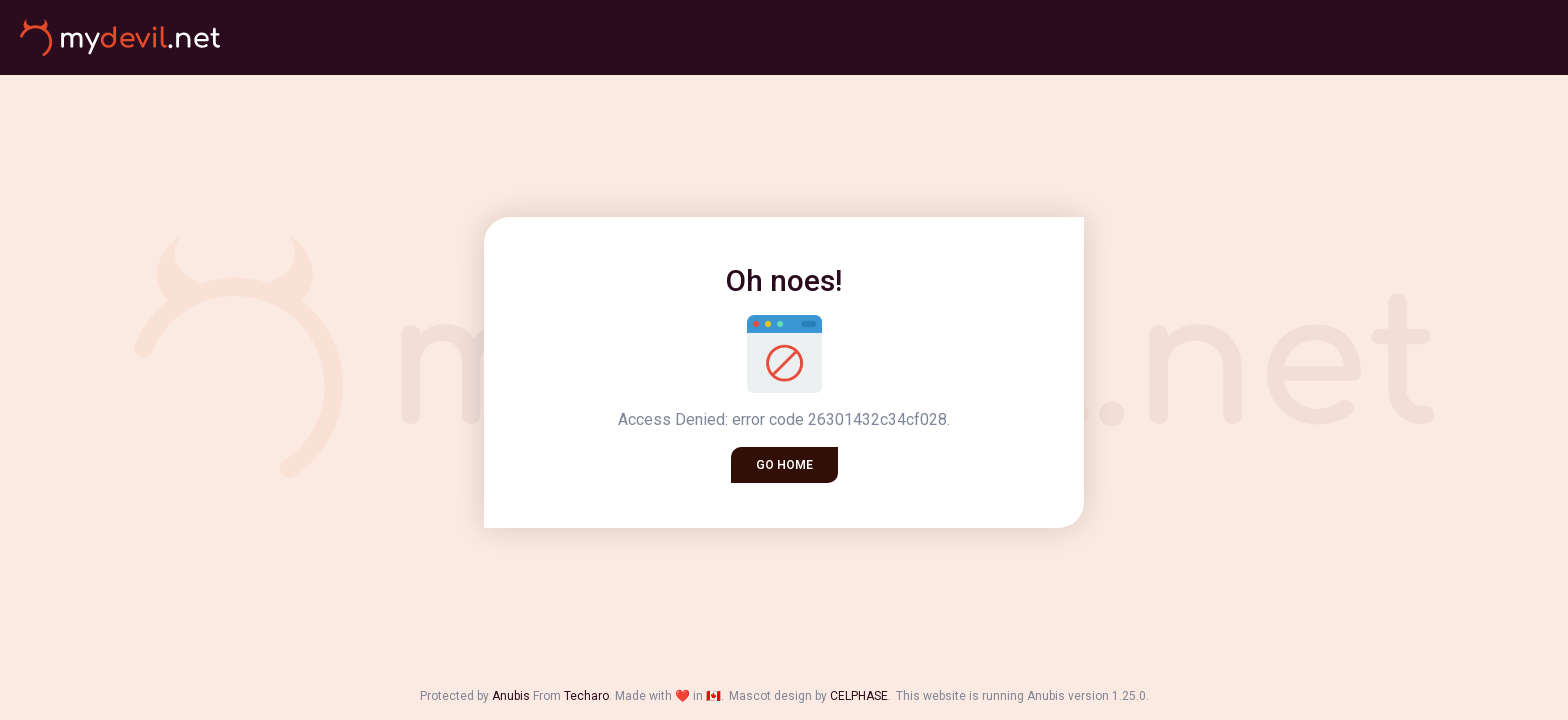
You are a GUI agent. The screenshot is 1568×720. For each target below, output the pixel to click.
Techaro (586, 696)
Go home (784, 465)
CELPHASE (859, 696)
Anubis (511, 696)
